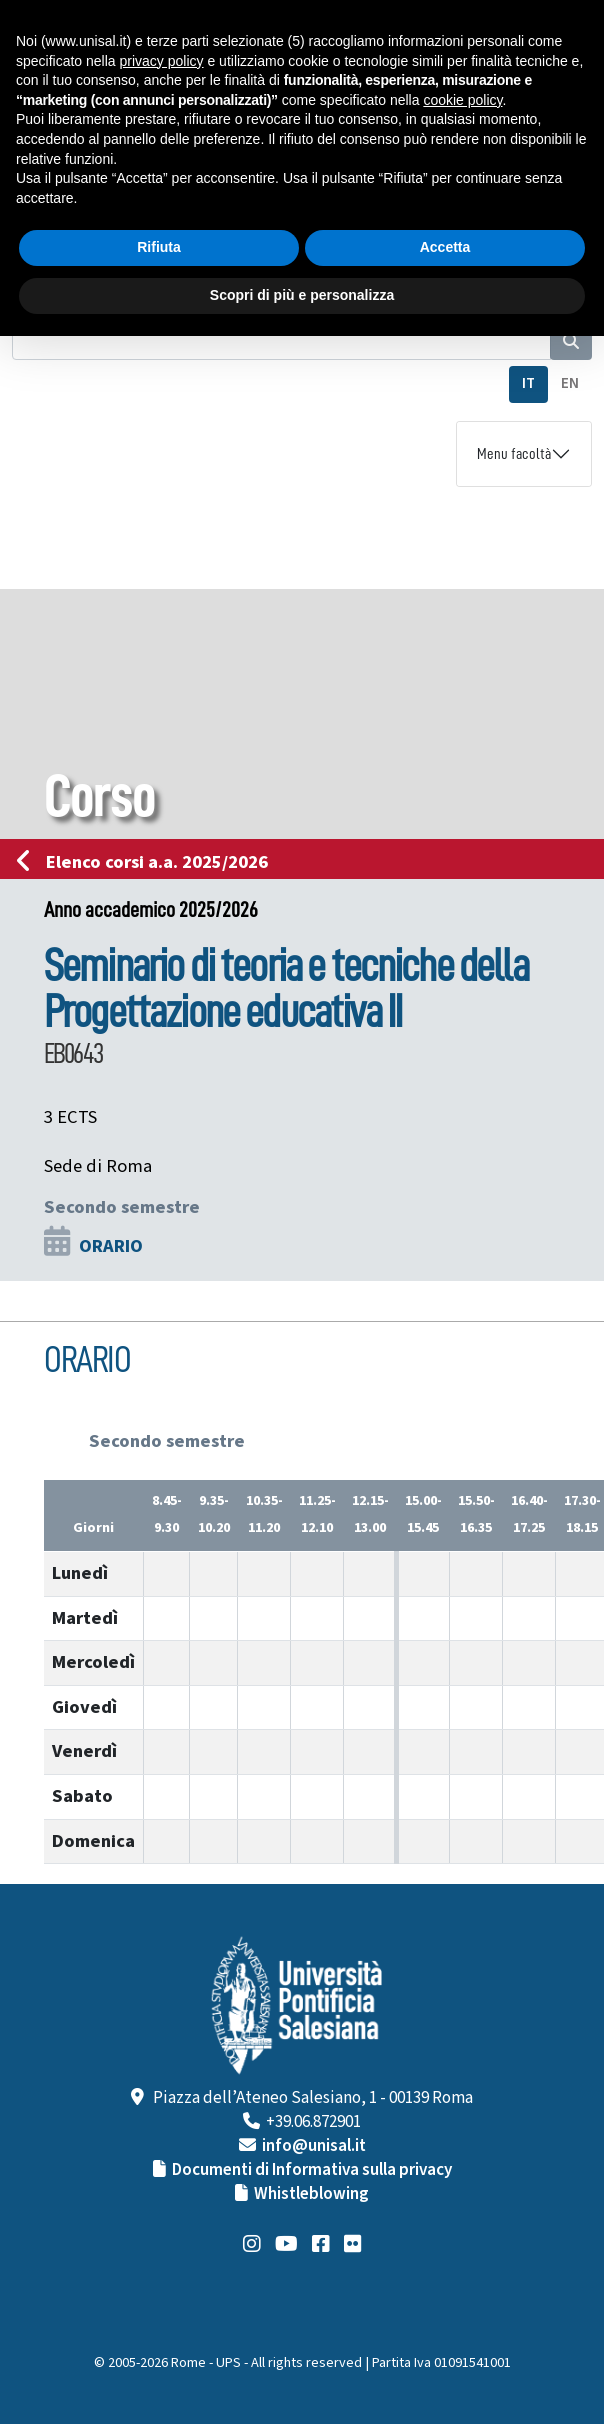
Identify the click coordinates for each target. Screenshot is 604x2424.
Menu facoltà (514, 454)
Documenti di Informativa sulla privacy (312, 2170)
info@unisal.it (314, 2146)
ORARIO (111, 1246)
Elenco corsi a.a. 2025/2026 (148, 862)
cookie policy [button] (462, 100)
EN (570, 383)
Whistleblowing (311, 2194)
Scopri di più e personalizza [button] (302, 295)
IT (528, 383)
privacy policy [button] (162, 61)
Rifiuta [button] (159, 247)
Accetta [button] (445, 247)
